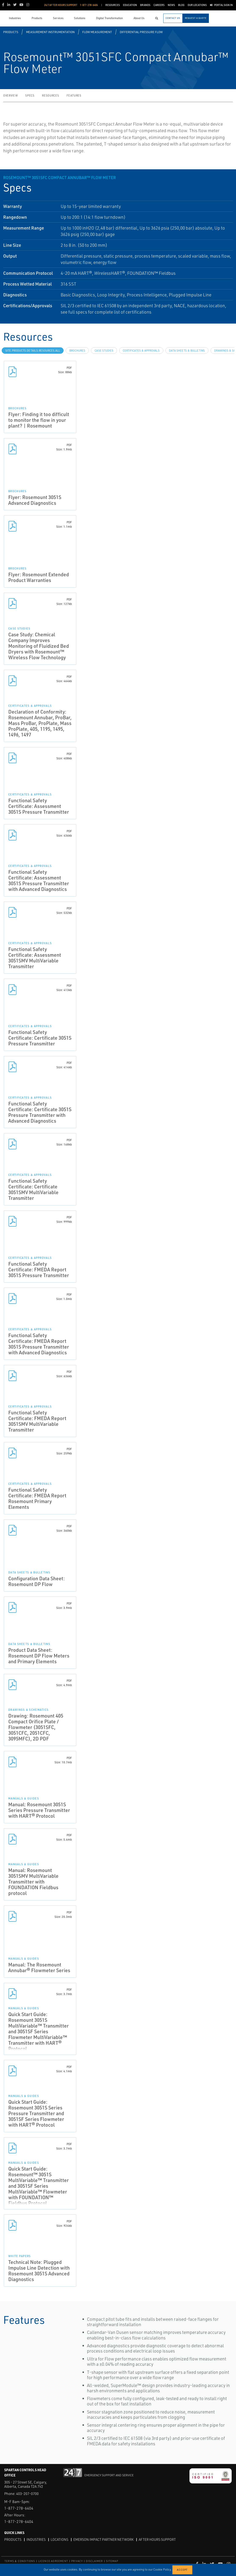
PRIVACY (77, 2561)
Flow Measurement (97, 32)
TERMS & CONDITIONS (19, 2561)
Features (74, 95)
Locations (59, 2539)
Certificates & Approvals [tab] (141, 350)
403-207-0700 (27, 2493)
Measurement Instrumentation (50, 32)
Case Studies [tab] (104, 350)
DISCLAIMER (94, 2561)
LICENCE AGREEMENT (53, 2561)
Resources (50, 95)
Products (10, 32)
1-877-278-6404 (18, 2508)
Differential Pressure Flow (141, 32)
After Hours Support (157, 2539)
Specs (29, 95)
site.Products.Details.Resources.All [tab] (32, 350)
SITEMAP (112, 2561)
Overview (10, 95)
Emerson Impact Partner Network (103, 2539)
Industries (36, 2539)
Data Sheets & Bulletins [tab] (187, 350)
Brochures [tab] (77, 350)
